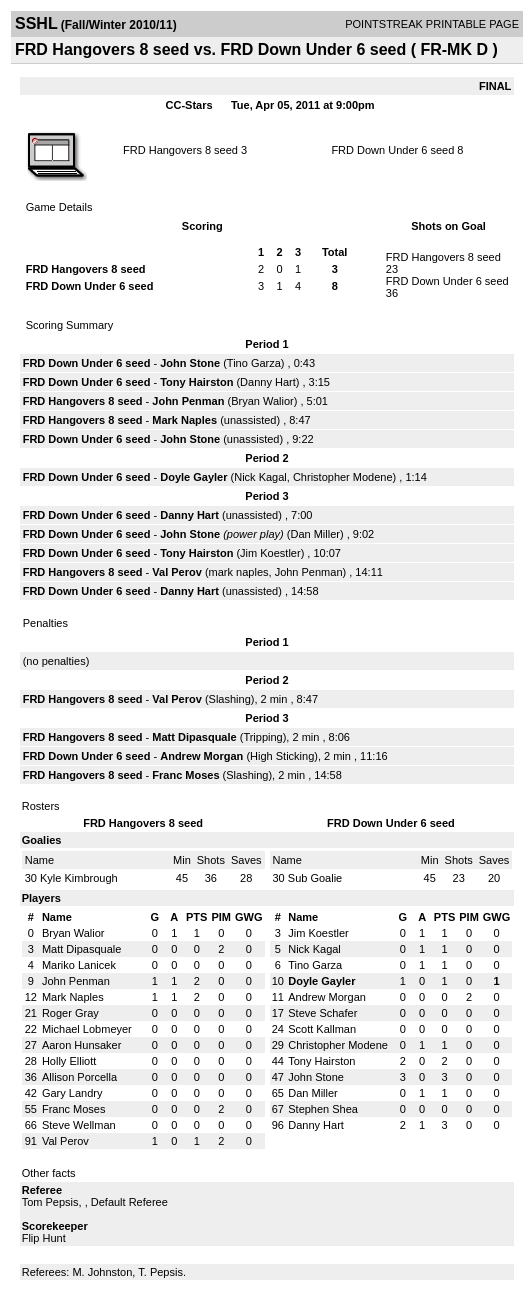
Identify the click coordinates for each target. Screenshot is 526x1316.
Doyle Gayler (193, 477)
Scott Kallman (322, 1029)
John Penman (188, 401)
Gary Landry (72, 1093)
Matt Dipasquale (194, 737)
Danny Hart (268, 382)
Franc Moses (185, 775)
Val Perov (177, 572)
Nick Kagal (260, 477)
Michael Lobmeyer (87, 1029)
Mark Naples (184, 420)
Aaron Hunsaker (82, 1045)
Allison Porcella (79, 1077)
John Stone (190, 363)
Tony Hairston (196, 382)
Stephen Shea (323, 1109)
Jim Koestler (270, 553)
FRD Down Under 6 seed (392, 150)
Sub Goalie (315, 878)
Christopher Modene (343, 477)
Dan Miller (315, 534)
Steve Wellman (79, 1125)
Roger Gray (70, 1013)
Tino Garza (254, 363)
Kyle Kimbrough (79, 878)
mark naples (239, 572)
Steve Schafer (322, 1013)
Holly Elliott (69, 1061)
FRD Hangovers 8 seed (180, 150)
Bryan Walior (262, 401)
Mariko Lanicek (79, 965)
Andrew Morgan (201, 756)
